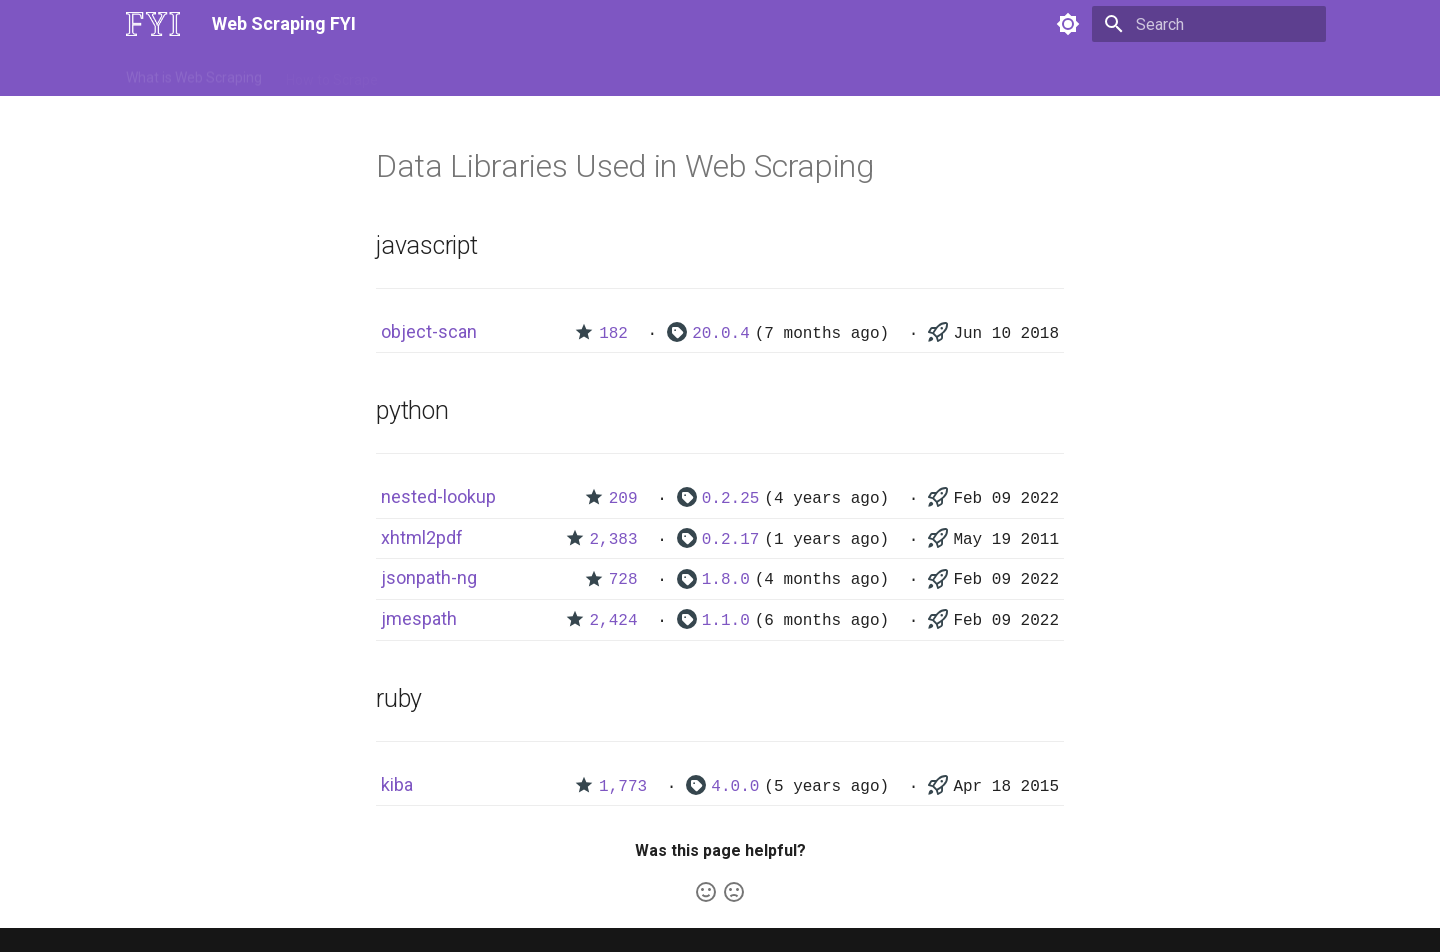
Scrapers (665, 73)
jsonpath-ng (429, 577)
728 (623, 580)
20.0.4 (721, 334)
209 (623, 499)
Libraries (586, 73)
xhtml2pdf (422, 537)
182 (613, 334)
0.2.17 (731, 540)
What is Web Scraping (194, 73)
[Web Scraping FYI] (153, 24)
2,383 (614, 540)
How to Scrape (332, 73)
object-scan (429, 331)
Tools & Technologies (468, 73)
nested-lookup (438, 496)
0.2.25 (731, 499)
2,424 (614, 621)
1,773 (623, 787)
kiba (397, 784)
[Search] (1209, 24)
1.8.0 (726, 580)
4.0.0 (735, 787)
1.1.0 (726, 621)
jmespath (419, 618)
